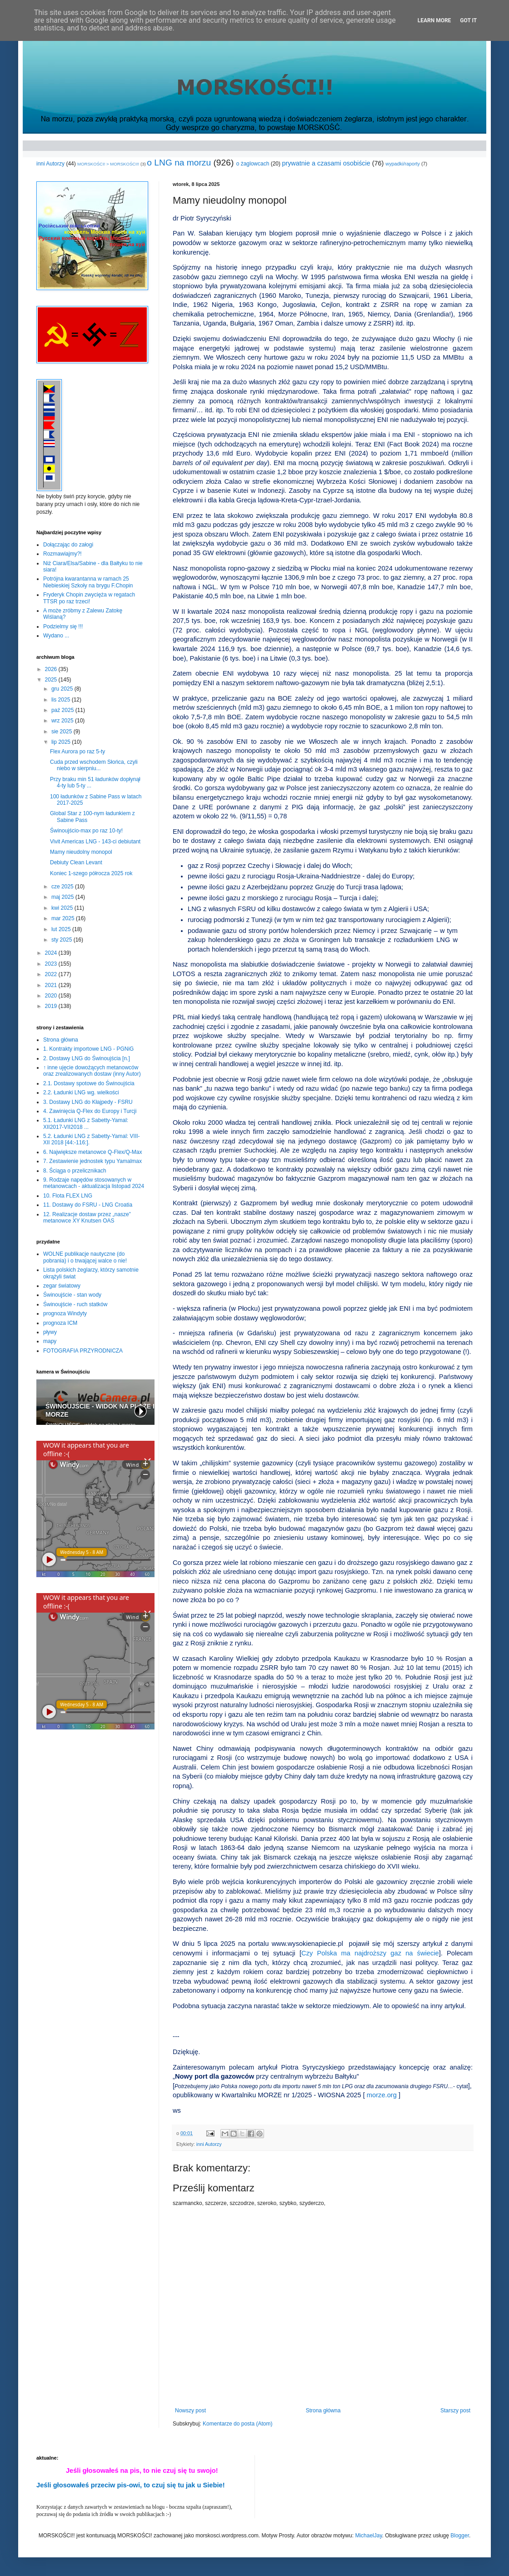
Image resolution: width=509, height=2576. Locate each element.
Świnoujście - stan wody (72, 1295)
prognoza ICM (60, 1323)
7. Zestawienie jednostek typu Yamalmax (92, 1161)
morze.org (382, 2095)
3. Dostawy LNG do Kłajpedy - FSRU (88, 1102)
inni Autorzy (50, 163)
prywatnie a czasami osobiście (326, 163)
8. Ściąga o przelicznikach (74, 1171)
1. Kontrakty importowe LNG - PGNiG (88, 1049)
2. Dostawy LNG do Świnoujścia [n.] (86, 1058)
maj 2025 (63, 897)
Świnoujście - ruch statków (75, 1304)
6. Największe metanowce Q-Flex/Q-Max (92, 1152)
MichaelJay (368, 2535)
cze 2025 (63, 886)
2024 (52, 953)
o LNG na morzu (179, 162)
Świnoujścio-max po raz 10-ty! (86, 830)
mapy (49, 1341)
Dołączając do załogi (68, 544)
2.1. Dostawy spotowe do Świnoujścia (89, 1083)
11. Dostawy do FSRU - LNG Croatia (87, 1205)
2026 (52, 669)
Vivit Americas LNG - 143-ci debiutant (95, 841)
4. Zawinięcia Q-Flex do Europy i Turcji (89, 1111)
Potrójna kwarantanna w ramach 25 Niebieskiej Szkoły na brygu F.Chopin (88, 582)
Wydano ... (56, 635)
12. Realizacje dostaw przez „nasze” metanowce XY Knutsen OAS (87, 1217)
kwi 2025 (63, 908)
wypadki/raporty (402, 163)
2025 (52, 680)
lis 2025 (61, 700)
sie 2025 (62, 731)
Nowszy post (190, 2410)
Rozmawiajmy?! (62, 554)
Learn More (434, 20)
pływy (50, 1332)
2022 (52, 974)
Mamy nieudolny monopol (81, 852)
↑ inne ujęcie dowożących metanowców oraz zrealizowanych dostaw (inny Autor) (92, 1070)
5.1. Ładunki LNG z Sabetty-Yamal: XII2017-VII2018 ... (85, 1123)
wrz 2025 (63, 720)
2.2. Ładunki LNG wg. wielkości (81, 1092)
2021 (52, 985)
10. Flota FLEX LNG (67, 1196)
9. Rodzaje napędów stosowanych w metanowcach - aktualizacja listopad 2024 (93, 1183)
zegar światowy (61, 1286)
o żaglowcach (252, 163)
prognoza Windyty (65, 1313)
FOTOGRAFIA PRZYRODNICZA (83, 1351)
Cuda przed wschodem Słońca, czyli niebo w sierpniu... (94, 765)
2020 (52, 995)
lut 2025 (61, 929)
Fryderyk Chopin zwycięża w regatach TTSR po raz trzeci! (89, 597)
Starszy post (455, 2410)
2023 (52, 964)
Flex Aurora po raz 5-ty (77, 751)
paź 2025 (63, 710)
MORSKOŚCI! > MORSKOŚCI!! (108, 163)
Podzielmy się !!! (63, 626)
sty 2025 (62, 940)
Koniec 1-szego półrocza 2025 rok (91, 873)
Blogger (459, 2535)
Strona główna (323, 2410)
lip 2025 (61, 742)
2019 (52, 1006)
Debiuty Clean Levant (76, 862)
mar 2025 (63, 918)
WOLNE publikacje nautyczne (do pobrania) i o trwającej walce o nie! (85, 1257)
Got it (468, 20)
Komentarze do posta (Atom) (237, 2424)
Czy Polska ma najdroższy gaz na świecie (370, 1953)
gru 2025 (63, 689)
